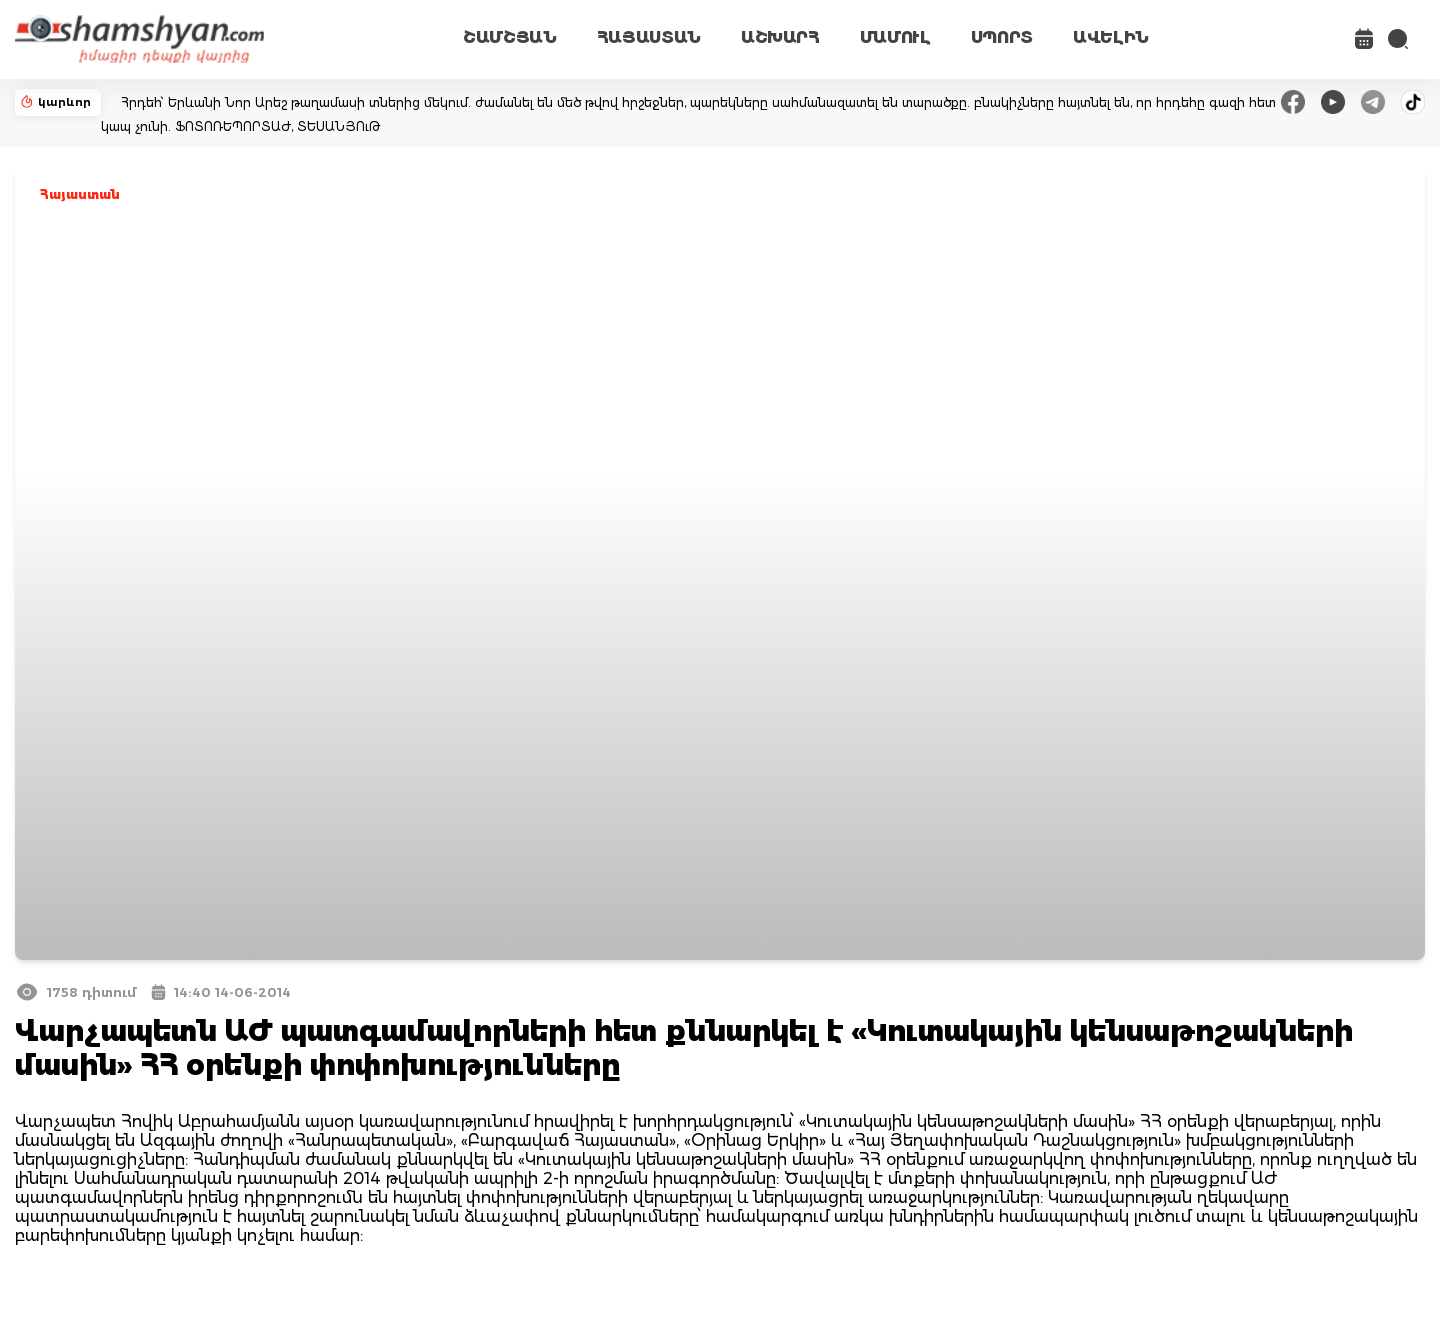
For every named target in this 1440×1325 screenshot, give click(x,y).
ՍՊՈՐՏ (1002, 37)
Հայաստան (80, 194)
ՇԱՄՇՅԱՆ (510, 37)
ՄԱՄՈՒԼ (895, 37)
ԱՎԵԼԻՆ (1111, 37)
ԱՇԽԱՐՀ (780, 37)
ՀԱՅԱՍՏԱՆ (649, 37)
